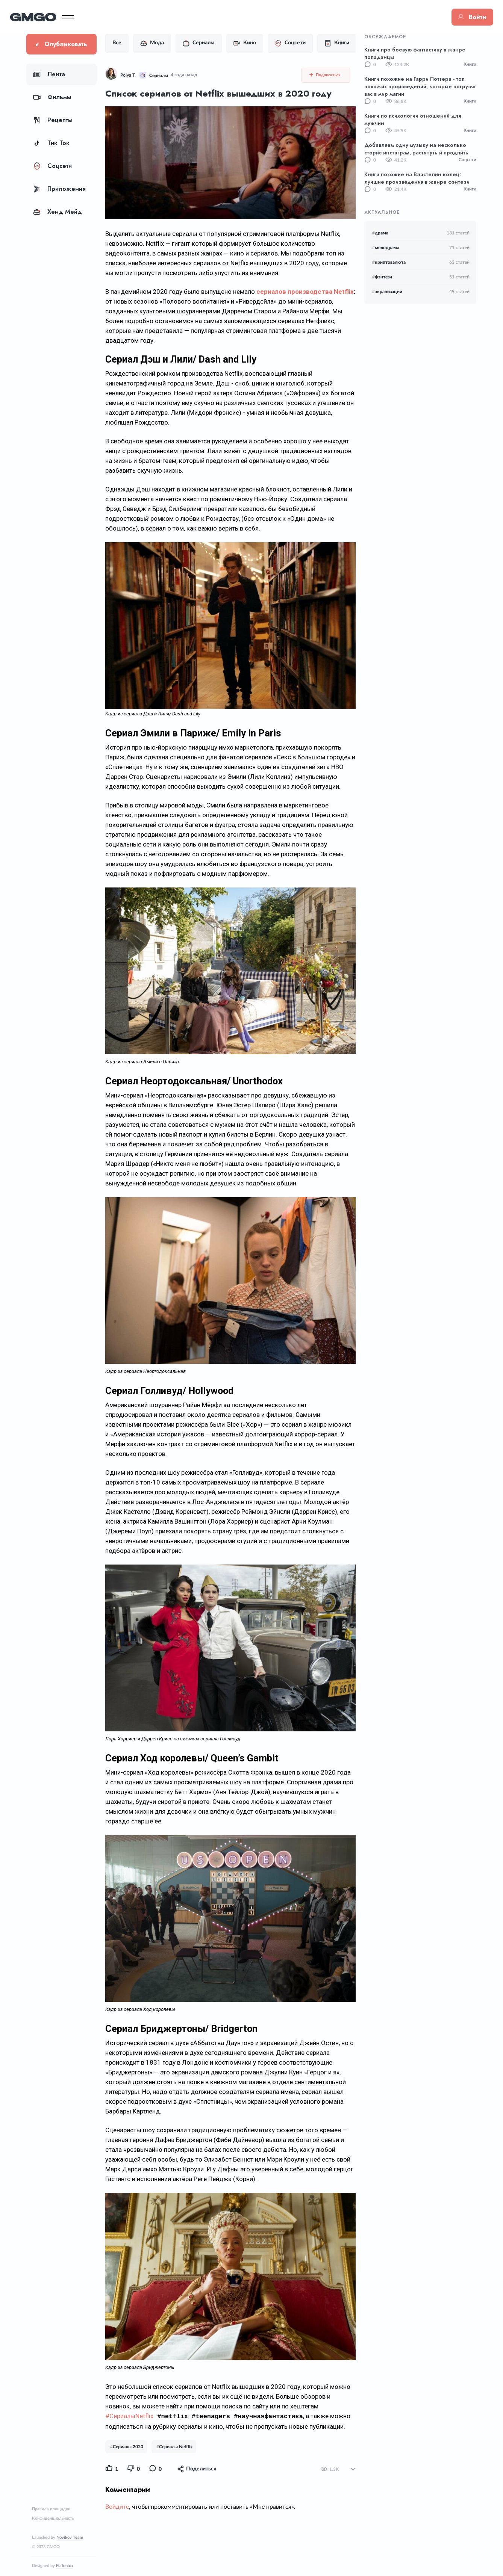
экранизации (387, 291)
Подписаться (329, 75)
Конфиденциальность (53, 2518)
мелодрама (385, 247)
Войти (456, 17)
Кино (240, 43)
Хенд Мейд (57, 211)
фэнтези (382, 277)
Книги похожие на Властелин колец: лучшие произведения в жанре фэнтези (417, 178)
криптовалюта (389, 262)
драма (380, 233)
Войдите (112, 2523)
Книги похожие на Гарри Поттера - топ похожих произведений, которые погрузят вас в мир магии (420, 86)
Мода (147, 43)
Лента (49, 74)
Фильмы (52, 97)
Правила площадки (51, 2509)
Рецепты (53, 120)
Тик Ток (51, 143)
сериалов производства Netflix (300, 291)
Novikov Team (69, 2537)
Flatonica (64, 2566)
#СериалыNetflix (125, 2433)
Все (112, 42)
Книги (332, 43)
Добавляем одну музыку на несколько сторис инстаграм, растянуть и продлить (416, 148)
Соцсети (52, 166)
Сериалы (194, 43)
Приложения (59, 188)
